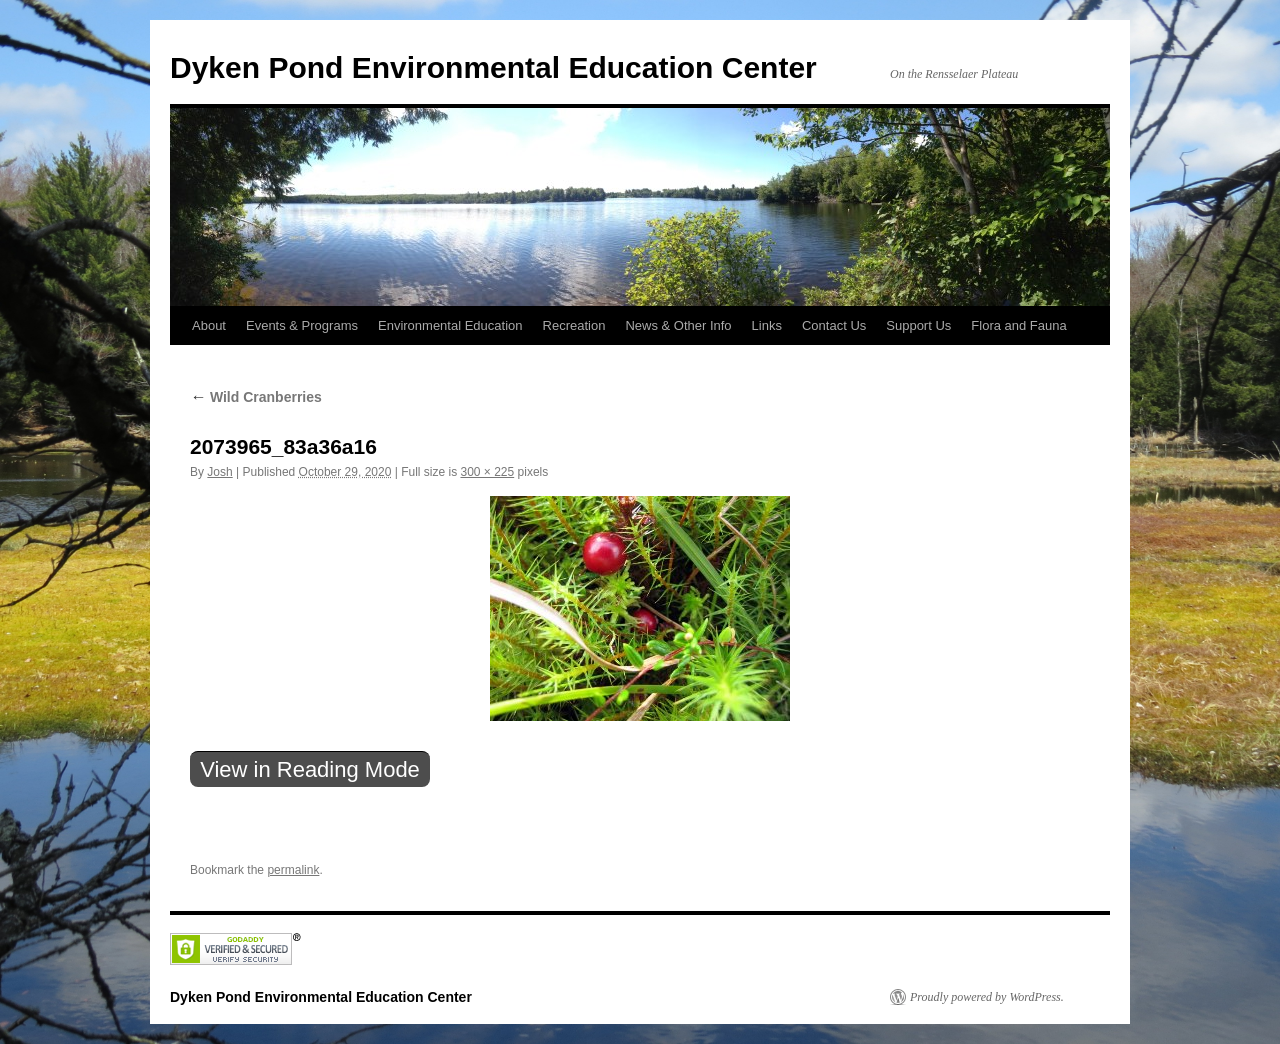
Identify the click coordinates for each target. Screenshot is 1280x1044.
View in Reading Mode (310, 769)
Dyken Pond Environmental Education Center (493, 67)
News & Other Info (678, 325)
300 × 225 (487, 472)
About (209, 325)
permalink (293, 870)
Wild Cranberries (256, 397)
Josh (219, 472)
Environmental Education (450, 325)
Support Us (918, 325)
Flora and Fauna (1018, 325)
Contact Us (834, 325)
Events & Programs (302, 325)
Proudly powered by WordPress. (987, 997)
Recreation (574, 325)
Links (767, 325)
